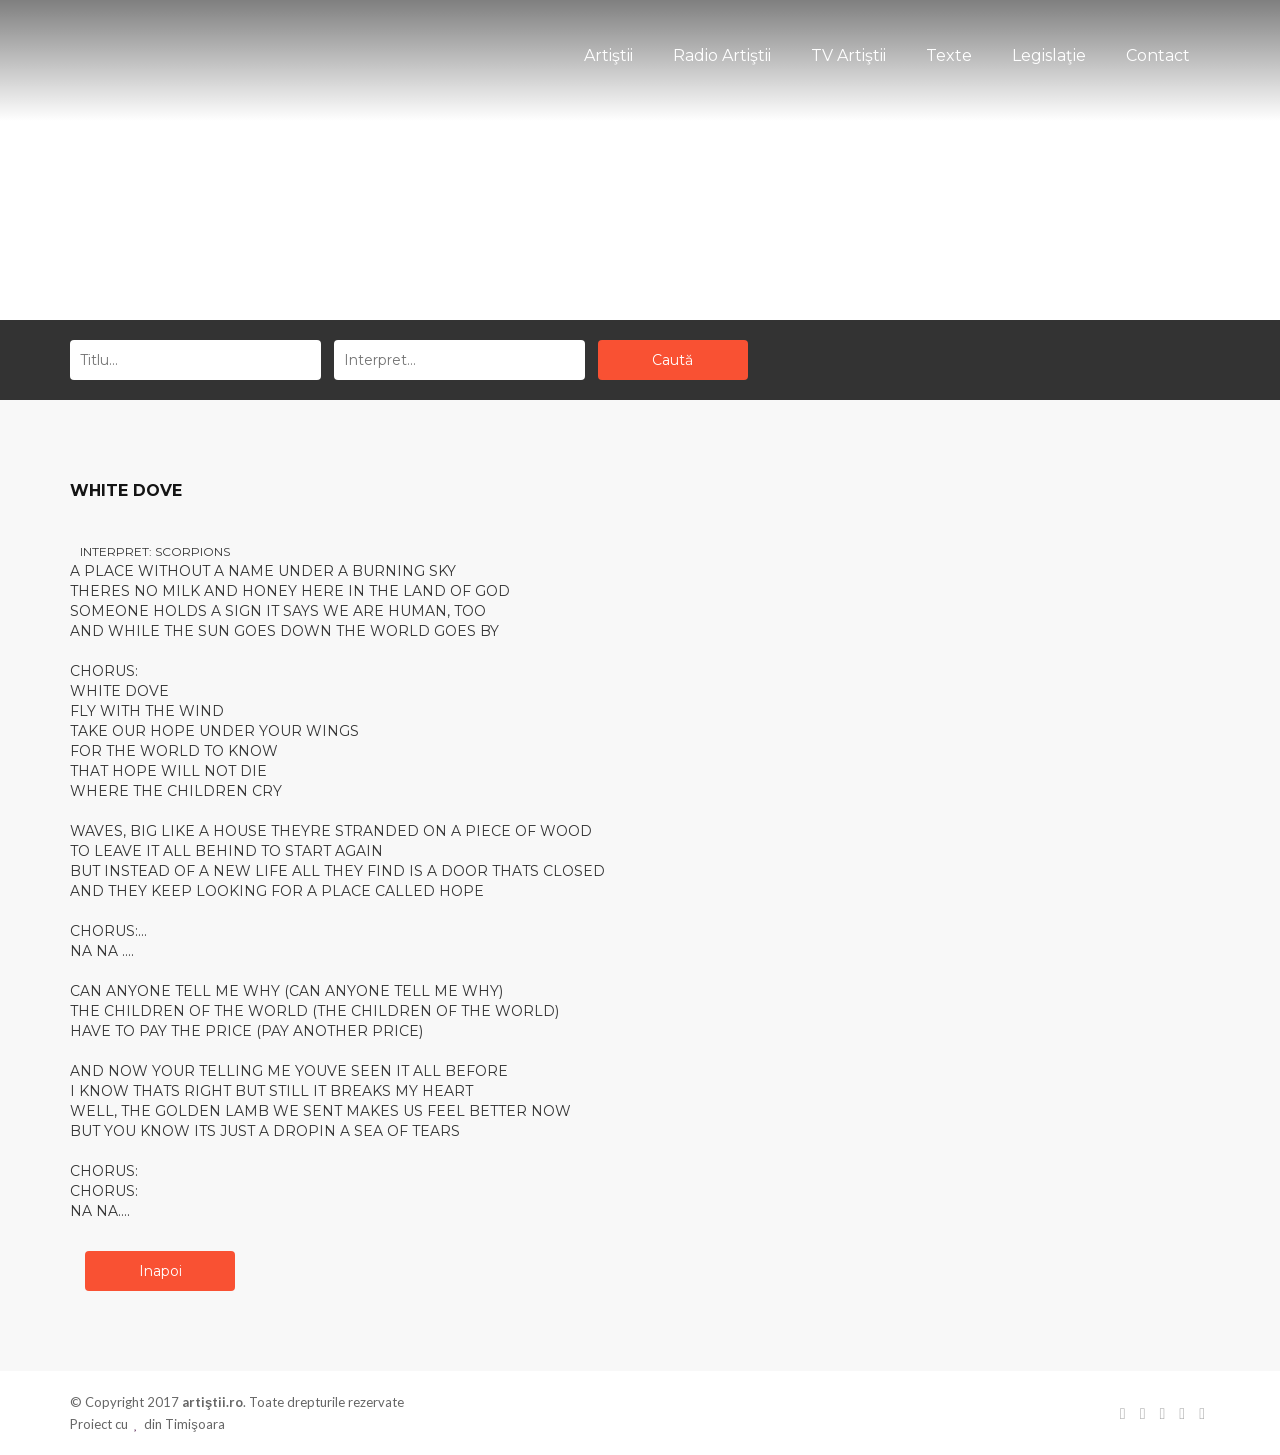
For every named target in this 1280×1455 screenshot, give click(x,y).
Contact (1158, 55)
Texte (949, 55)
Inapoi (160, 1271)
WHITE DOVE (126, 490)
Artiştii (608, 55)
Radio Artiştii (722, 55)
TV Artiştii (848, 55)
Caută (672, 360)
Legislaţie (1049, 55)
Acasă (604, 242)
